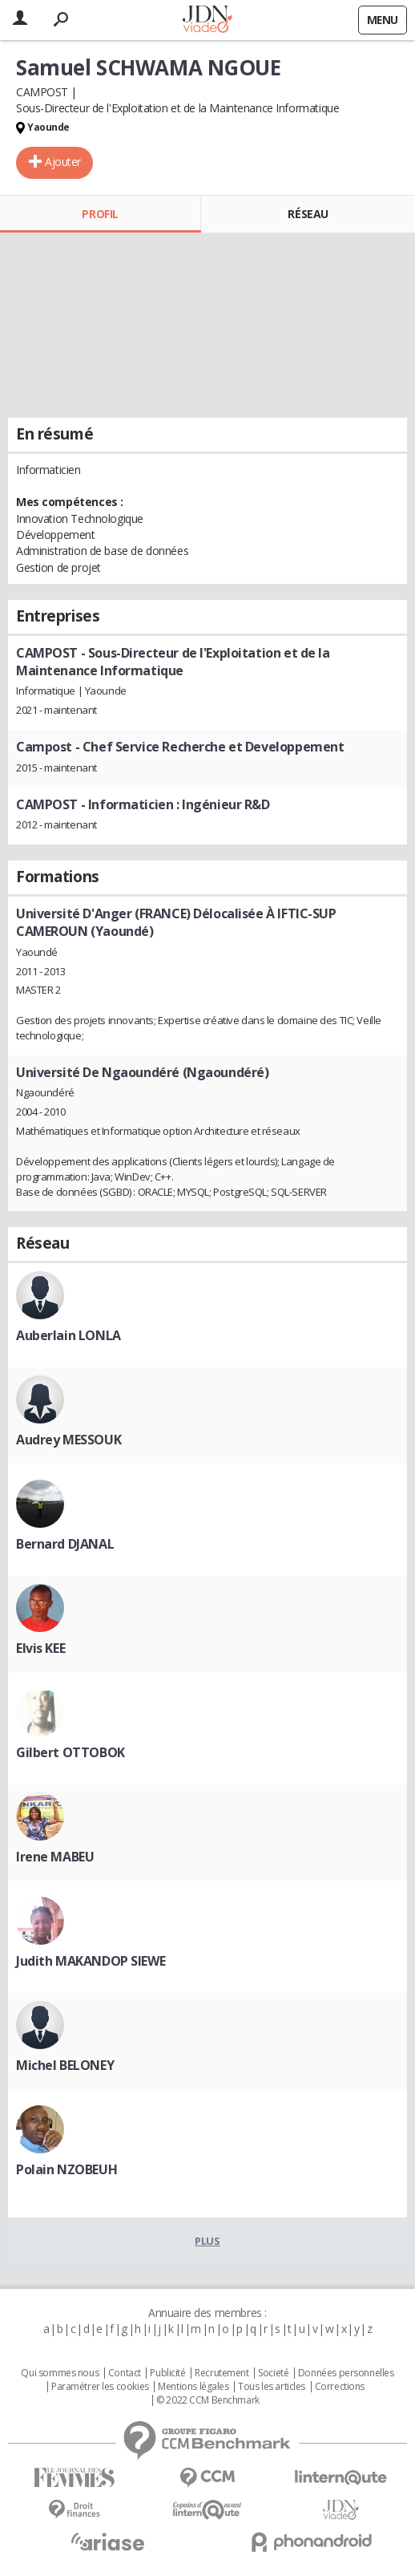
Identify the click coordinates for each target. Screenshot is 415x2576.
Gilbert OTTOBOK (70, 1752)
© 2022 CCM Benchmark (208, 2400)
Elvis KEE (40, 1648)
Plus (207, 2241)
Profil (100, 213)
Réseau (308, 213)
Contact (124, 2373)
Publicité (167, 2373)
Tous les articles (271, 2386)
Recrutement (221, 2373)
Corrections (340, 2386)
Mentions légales (193, 2386)
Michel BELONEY (65, 2065)
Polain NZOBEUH (66, 2169)
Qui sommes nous (60, 2373)
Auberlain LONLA (68, 1335)
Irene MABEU (55, 1856)
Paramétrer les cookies (100, 2386)
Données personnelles (346, 2373)
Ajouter (63, 161)
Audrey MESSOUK (68, 1439)
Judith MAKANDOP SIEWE (90, 1961)
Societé (273, 2373)
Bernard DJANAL (65, 1544)
